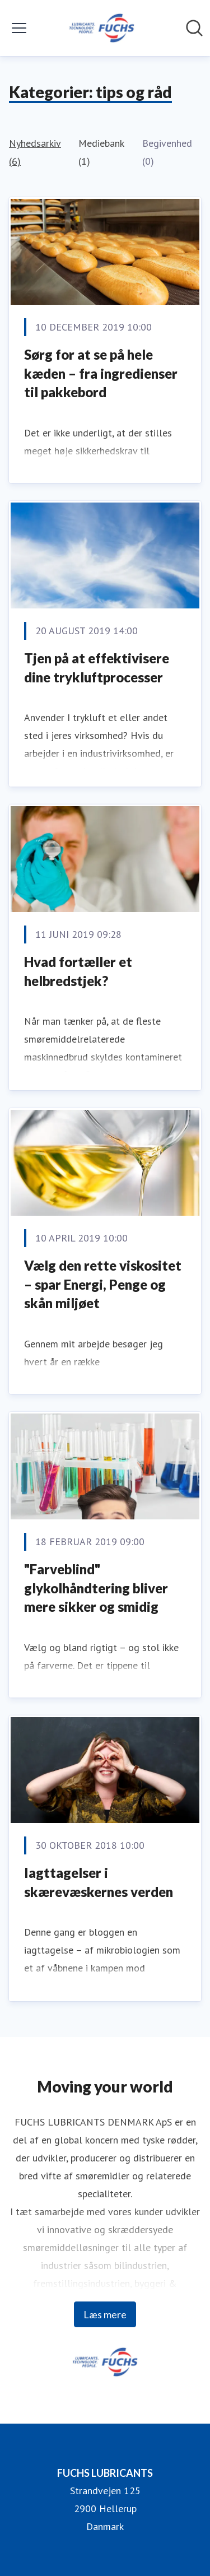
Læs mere (105, 2314)
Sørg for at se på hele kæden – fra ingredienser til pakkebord (101, 373)
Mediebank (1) (101, 152)
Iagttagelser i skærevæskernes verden (98, 1882)
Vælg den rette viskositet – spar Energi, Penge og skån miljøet (102, 1284)
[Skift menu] (19, 28)
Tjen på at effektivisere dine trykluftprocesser (96, 667)
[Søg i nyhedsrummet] (194, 28)
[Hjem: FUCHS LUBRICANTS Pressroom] (101, 28)
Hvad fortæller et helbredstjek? (78, 971)
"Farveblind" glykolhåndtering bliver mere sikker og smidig (96, 1588)
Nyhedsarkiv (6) (34, 152)
